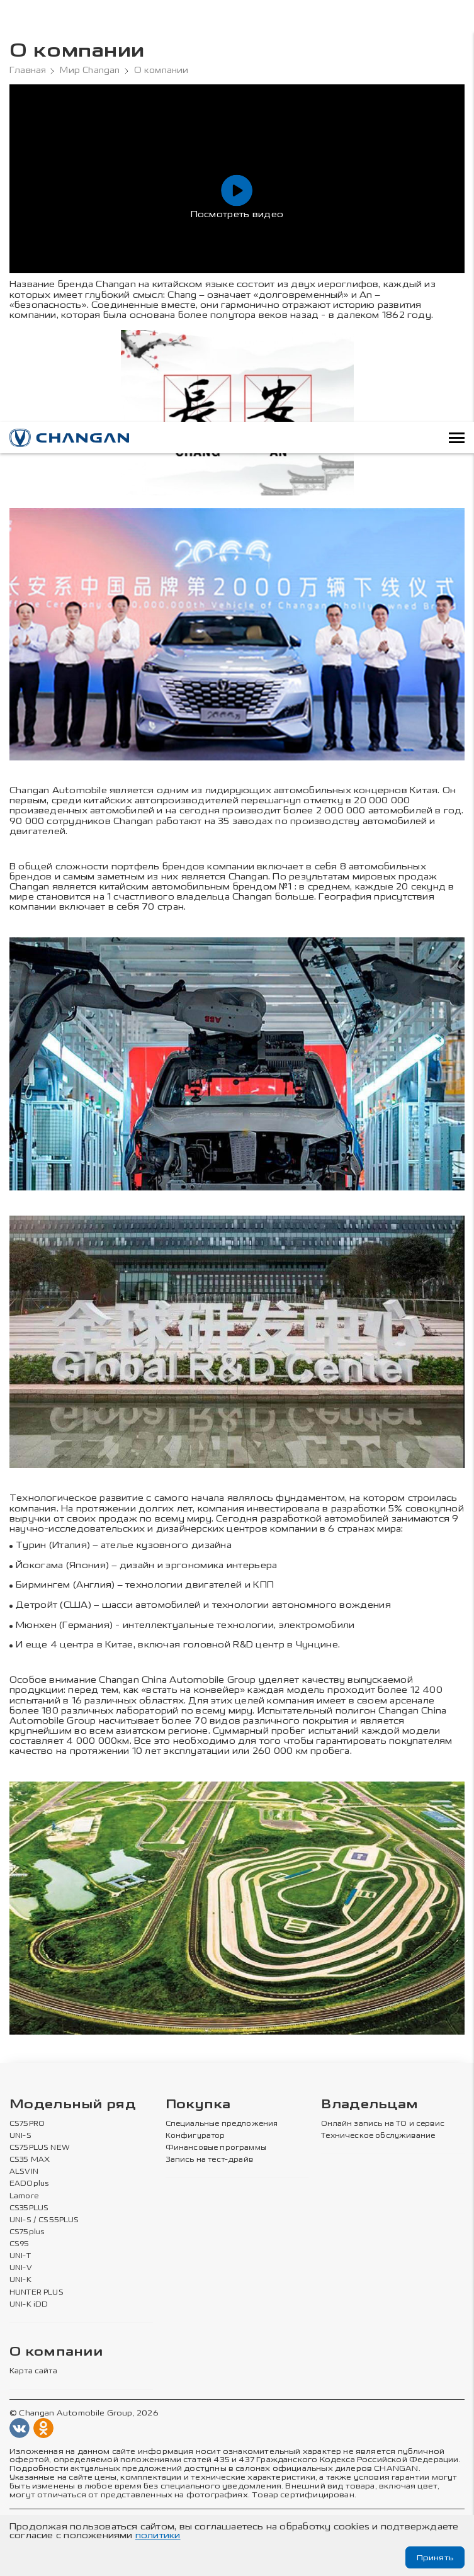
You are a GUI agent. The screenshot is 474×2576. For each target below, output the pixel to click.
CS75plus (26, 2232)
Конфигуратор (195, 2136)
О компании (56, 2352)
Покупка (198, 2105)
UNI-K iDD (28, 2304)
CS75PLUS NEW (39, 2148)
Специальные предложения (222, 2124)
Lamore (24, 2196)
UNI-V (20, 2268)
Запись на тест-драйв (209, 2160)
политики (158, 2535)
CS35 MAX (29, 2160)
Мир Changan (90, 70)
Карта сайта (33, 2371)
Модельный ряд (72, 2105)
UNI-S (20, 2136)
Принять (434, 2557)
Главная (27, 70)
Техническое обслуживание (378, 2136)
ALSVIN (23, 2172)
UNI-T (20, 2256)
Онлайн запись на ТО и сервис (382, 2124)
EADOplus (28, 2184)
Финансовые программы (216, 2148)
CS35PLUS (28, 2208)
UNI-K (20, 2281)
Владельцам (369, 2105)
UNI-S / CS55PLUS (44, 2220)
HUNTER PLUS (36, 2292)
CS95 (19, 2244)
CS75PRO (27, 2124)
